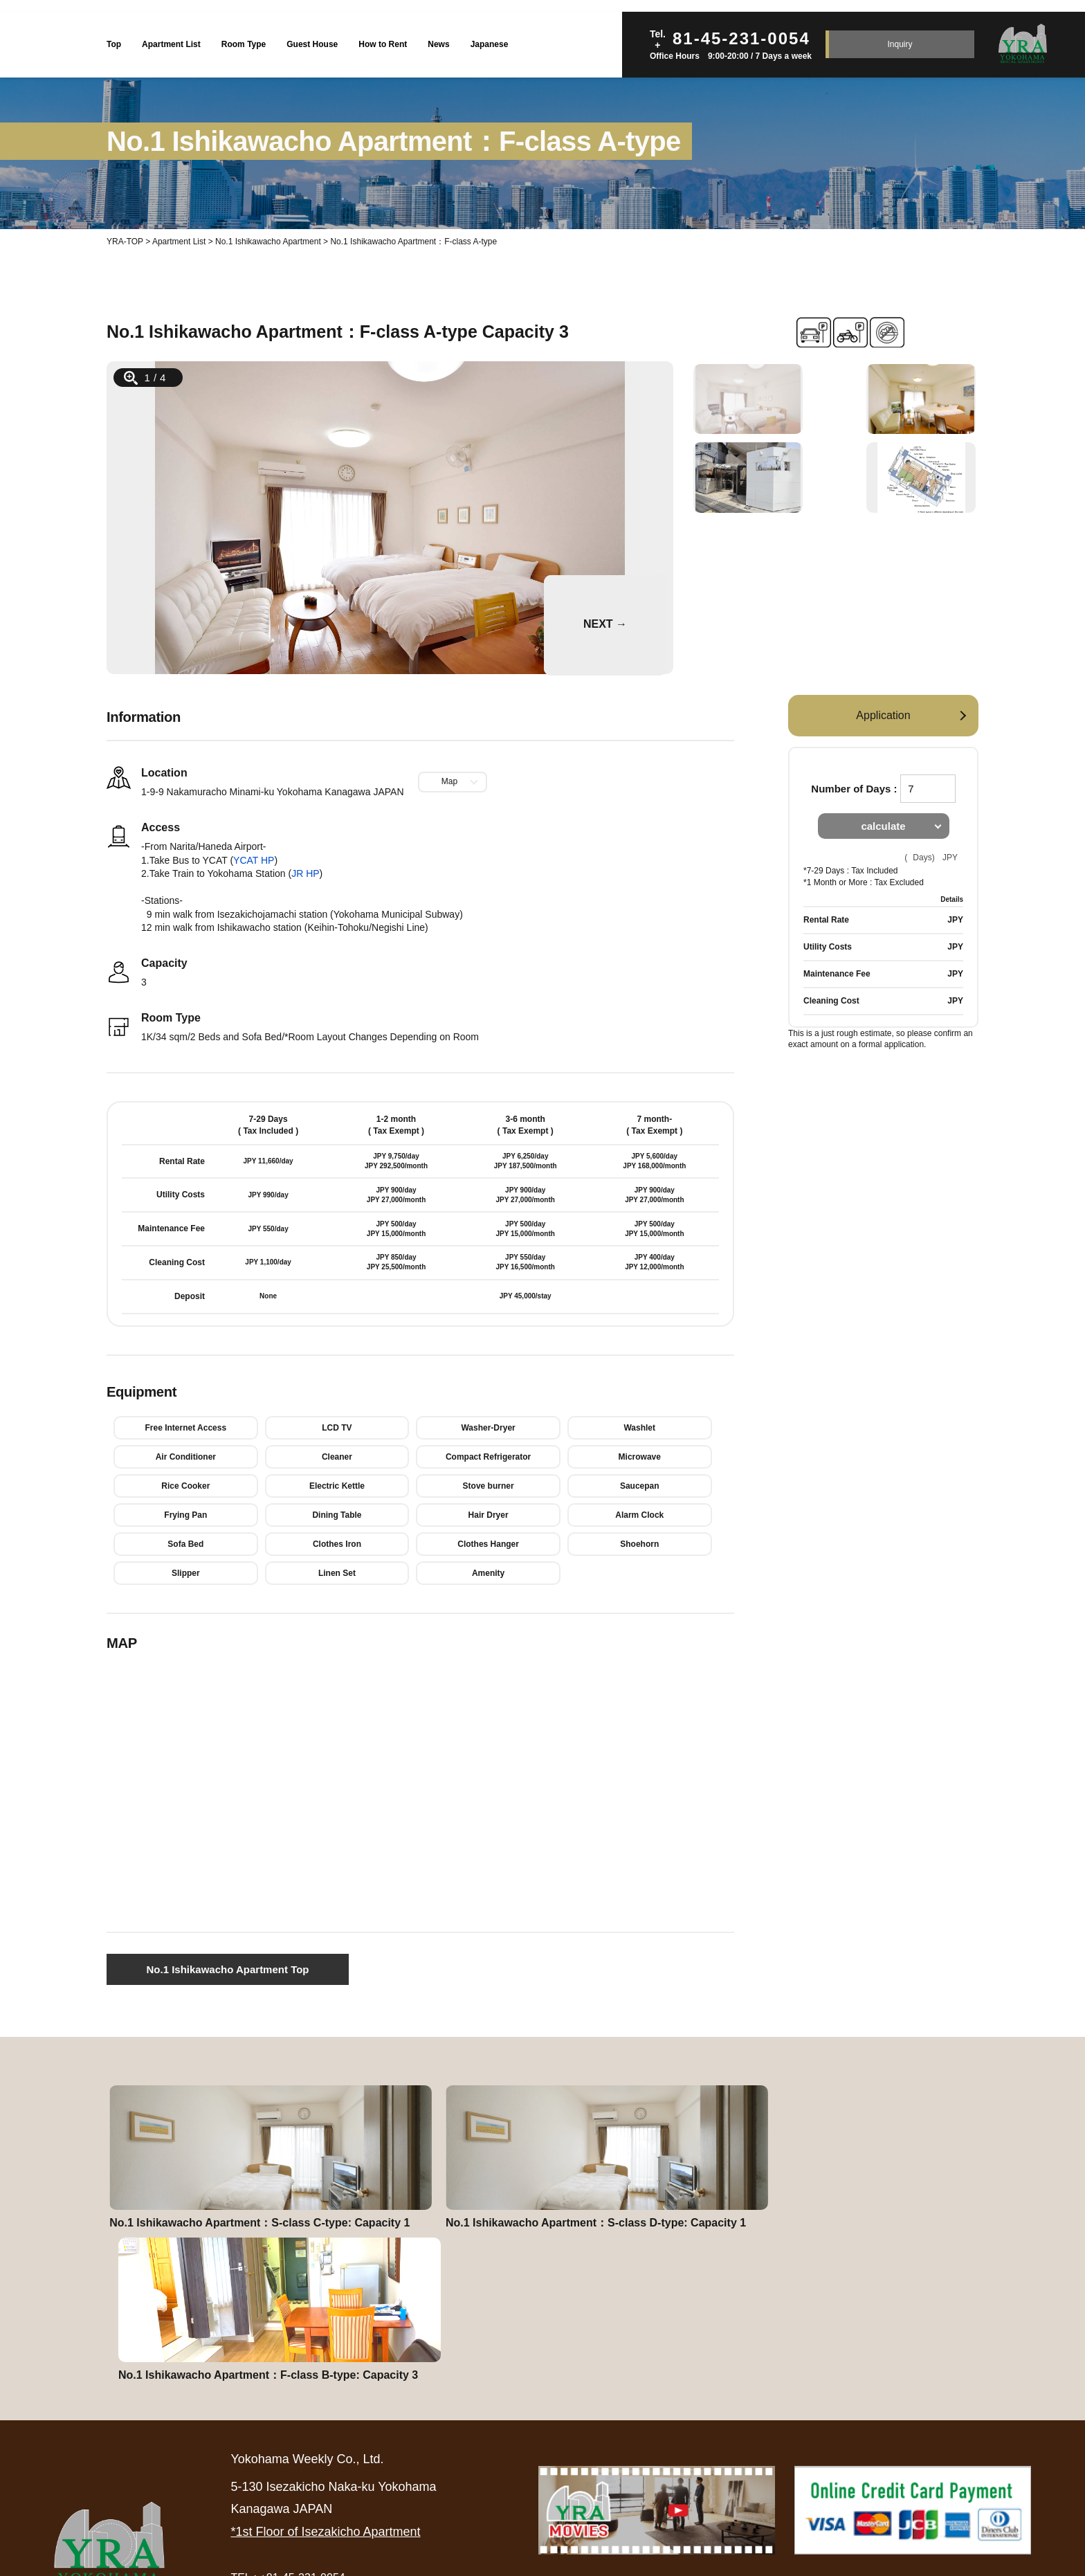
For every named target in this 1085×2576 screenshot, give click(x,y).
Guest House (312, 44)
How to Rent (382, 44)
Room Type (243, 44)
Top (114, 44)
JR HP (305, 873)
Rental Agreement (571, 2450)
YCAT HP (253, 860)
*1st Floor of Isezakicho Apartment (325, 2399)
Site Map (1014, 2450)
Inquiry (899, 44)
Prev (124, 518)
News (438, 44)
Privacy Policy (920, 2450)
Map (449, 781)
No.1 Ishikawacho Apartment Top (227, 1969)
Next (552, 581)
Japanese (490, 44)
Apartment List (171, 44)
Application (883, 715)
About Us (752, 2450)
